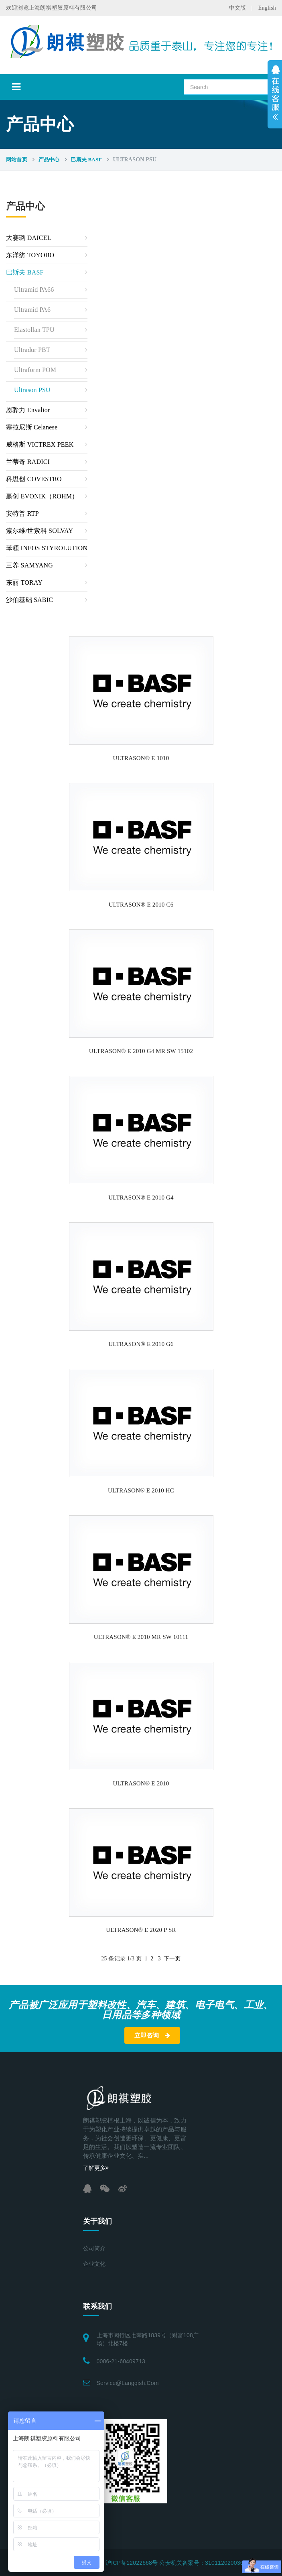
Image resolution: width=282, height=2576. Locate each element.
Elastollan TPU (34, 329)
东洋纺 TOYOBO (30, 255)
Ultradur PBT (32, 349)
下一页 (172, 1959)
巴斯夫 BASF (86, 160)
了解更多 (96, 2168)
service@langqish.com (128, 2383)
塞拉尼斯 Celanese (31, 427)
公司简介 (94, 2248)
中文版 (237, 8)
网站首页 (16, 160)
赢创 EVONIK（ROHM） (42, 496)
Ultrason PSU (32, 389)
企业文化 (94, 2264)
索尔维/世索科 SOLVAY (39, 530)
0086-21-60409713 (121, 2361)
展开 (275, 94)
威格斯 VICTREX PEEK (40, 444)
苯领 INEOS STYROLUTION (46, 548)
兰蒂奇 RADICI (28, 461)
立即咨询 (152, 2035)
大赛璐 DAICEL (28, 237)
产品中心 (49, 160)
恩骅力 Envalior (28, 410)
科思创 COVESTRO (34, 479)
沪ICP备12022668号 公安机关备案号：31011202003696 (177, 2563)
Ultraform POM (35, 369)
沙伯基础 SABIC (29, 599)
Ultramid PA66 (34, 289)
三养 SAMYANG (29, 565)
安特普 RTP (22, 513)
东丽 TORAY (24, 582)
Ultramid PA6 (32, 309)
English (267, 8)
